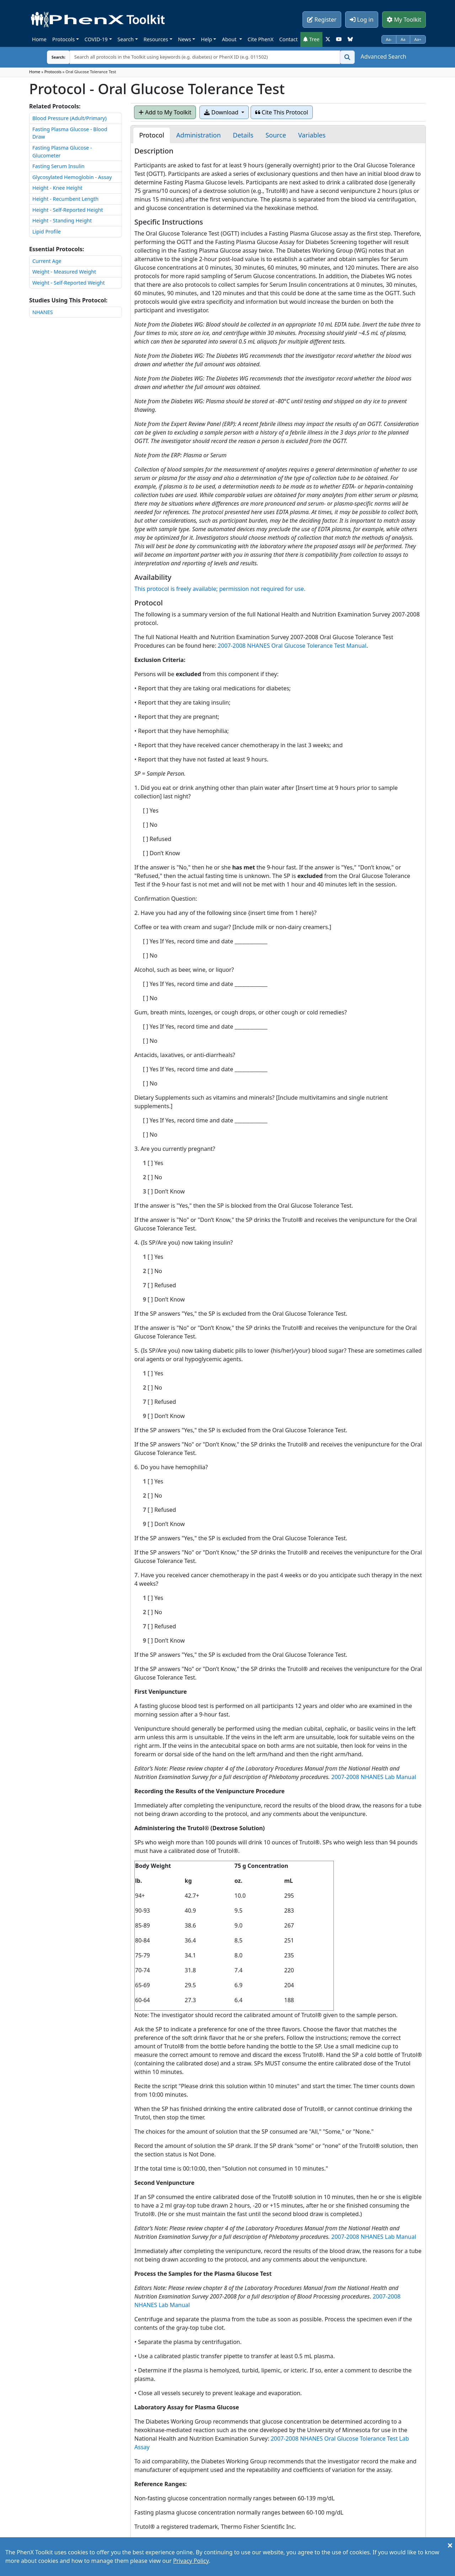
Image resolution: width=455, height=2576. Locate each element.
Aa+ (418, 39)
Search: (53, 57)
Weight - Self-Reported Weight (68, 282)
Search (126, 39)
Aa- (389, 39)
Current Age (46, 261)
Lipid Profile (46, 231)
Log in (361, 19)
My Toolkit (404, 19)
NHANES (42, 312)
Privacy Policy (191, 2561)
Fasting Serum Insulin (58, 166)
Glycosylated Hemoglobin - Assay (72, 177)
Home (39, 39)
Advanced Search (383, 56)
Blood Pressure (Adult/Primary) (69, 118)
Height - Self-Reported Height (67, 209)
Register (321, 19)
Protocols (63, 39)
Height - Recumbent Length (65, 198)
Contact (288, 39)
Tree (311, 39)
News (184, 39)
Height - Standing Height (62, 220)
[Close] (450, 2545)
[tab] (151, 135)
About (230, 39)
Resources (156, 39)
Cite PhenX (261, 39)
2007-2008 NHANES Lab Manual (373, 1777)
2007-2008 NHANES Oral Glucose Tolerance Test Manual (292, 646)
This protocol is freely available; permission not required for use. (219, 589)
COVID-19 (96, 39)
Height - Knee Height (57, 187)
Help (206, 39)
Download (222, 112)
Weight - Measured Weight (64, 271)
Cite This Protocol (281, 112)
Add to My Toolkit (165, 112)
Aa (403, 39)
